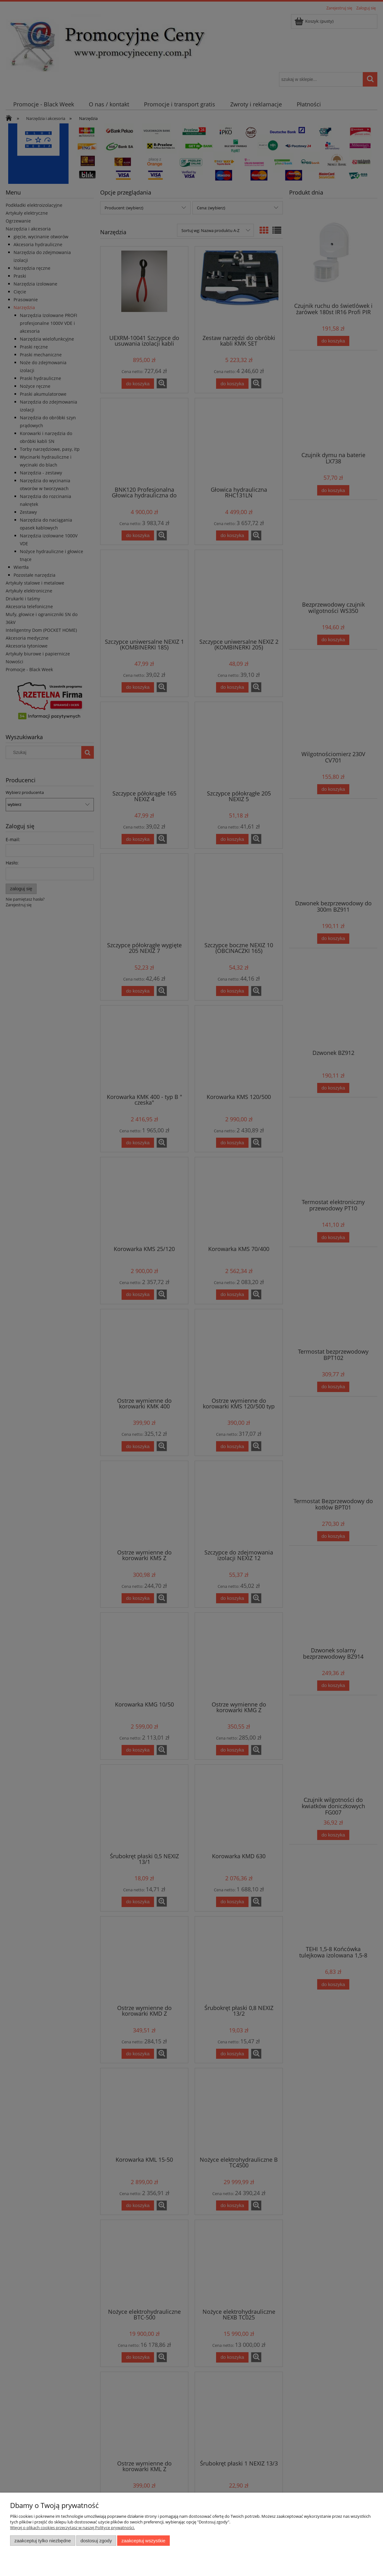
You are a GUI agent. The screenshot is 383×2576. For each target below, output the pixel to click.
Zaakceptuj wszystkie (143, 2540)
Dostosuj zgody (96, 2540)
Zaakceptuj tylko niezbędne (42, 2540)
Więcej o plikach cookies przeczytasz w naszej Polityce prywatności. (72, 2527)
